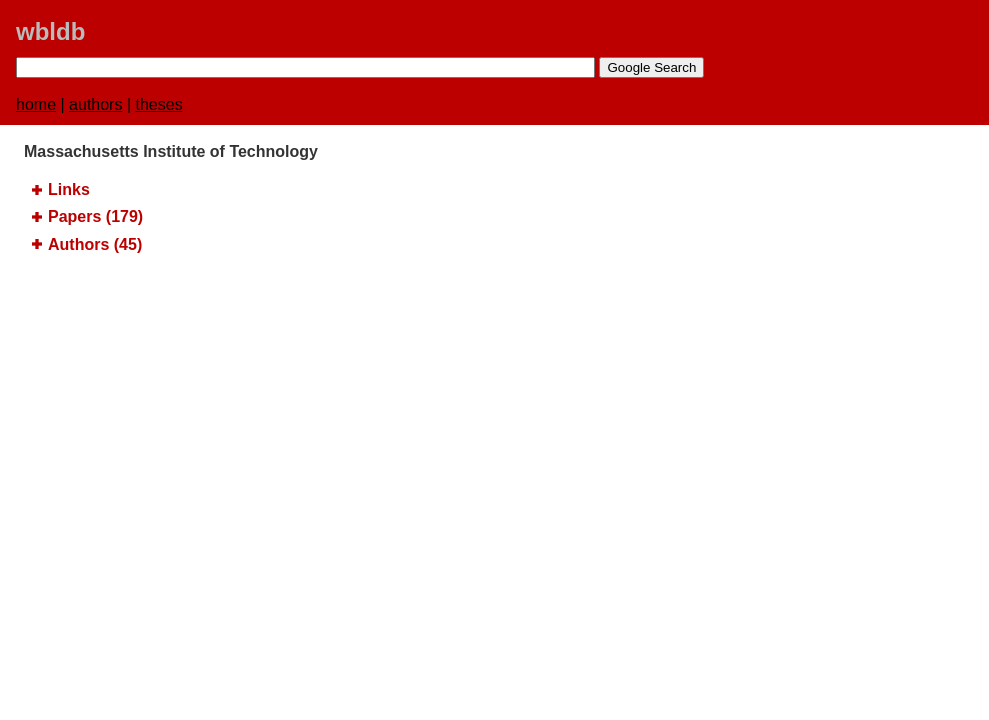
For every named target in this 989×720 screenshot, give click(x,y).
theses (159, 104)
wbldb (50, 31)
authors (95, 104)
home (36, 104)
